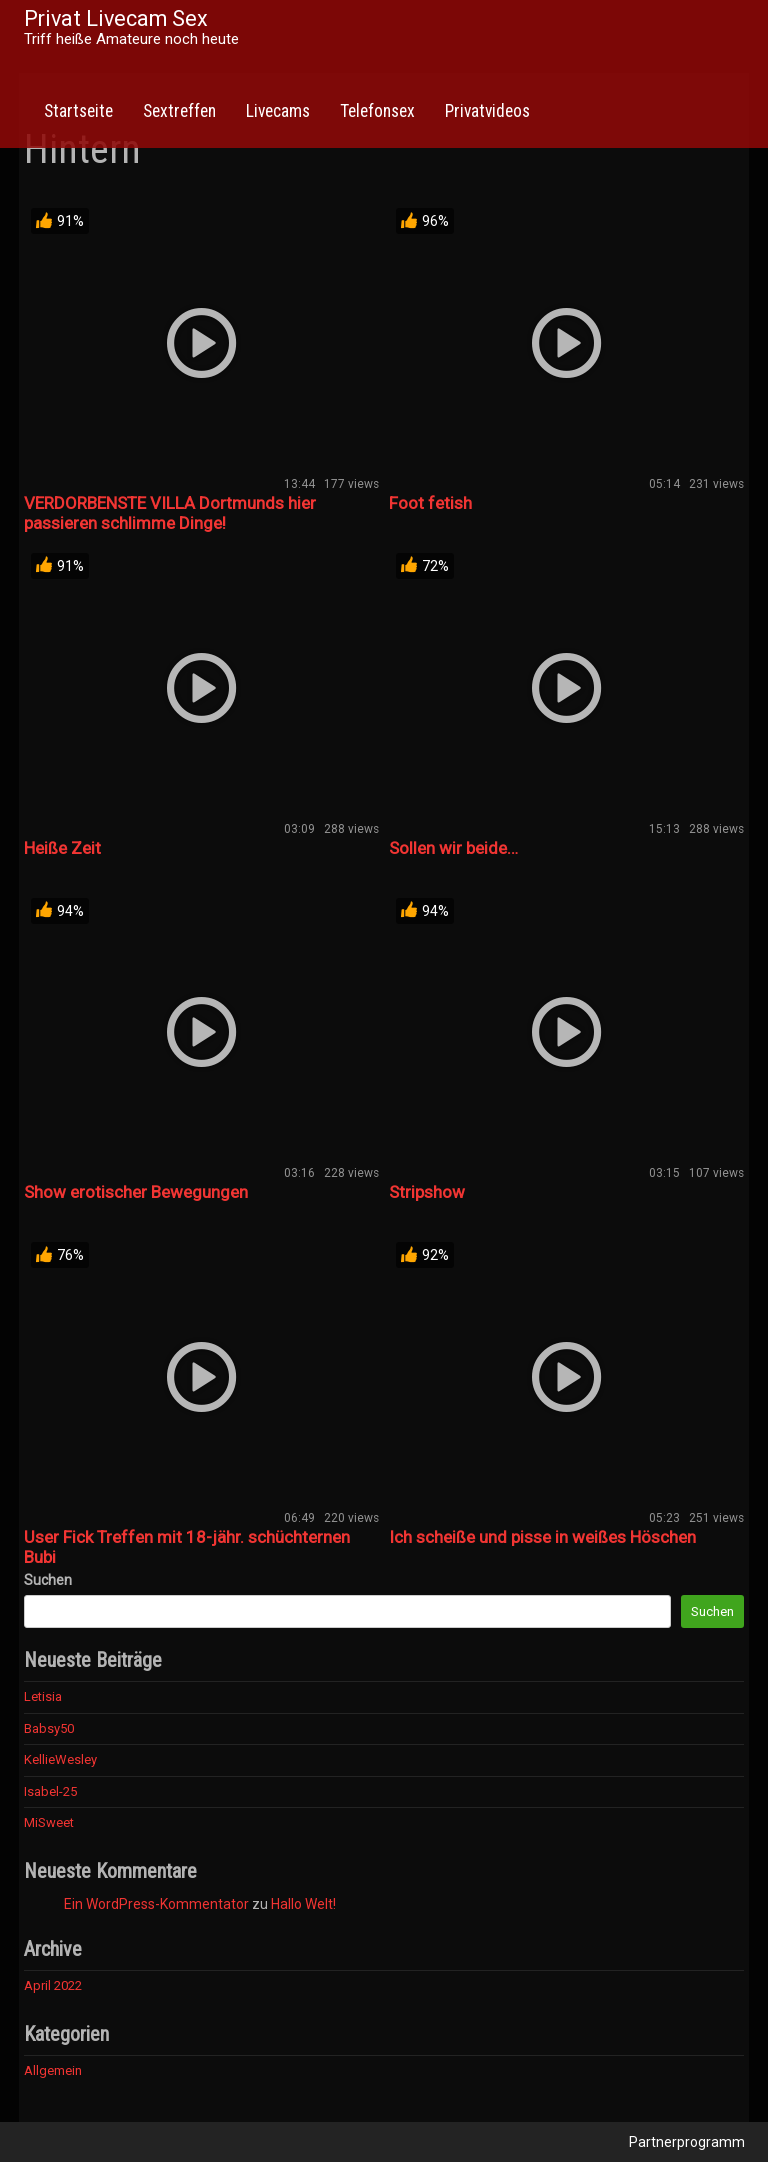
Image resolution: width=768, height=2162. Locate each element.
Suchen (48, 1580)
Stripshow (427, 1192)
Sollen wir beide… (453, 848)
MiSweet (49, 1822)
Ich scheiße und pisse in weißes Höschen (542, 1537)
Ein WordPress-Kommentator (156, 1904)
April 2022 (53, 1985)
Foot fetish (430, 503)
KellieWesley (60, 1759)
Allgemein (53, 2070)
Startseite (78, 111)
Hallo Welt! (303, 1904)
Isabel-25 (50, 1791)
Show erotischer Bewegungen (136, 1192)
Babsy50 (49, 1728)
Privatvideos (487, 111)
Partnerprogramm (687, 2142)
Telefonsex (377, 111)
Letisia (43, 1696)
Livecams (278, 111)
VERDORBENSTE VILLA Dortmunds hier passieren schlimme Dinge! (170, 513)
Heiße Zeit (62, 848)
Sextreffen (179, 111)
